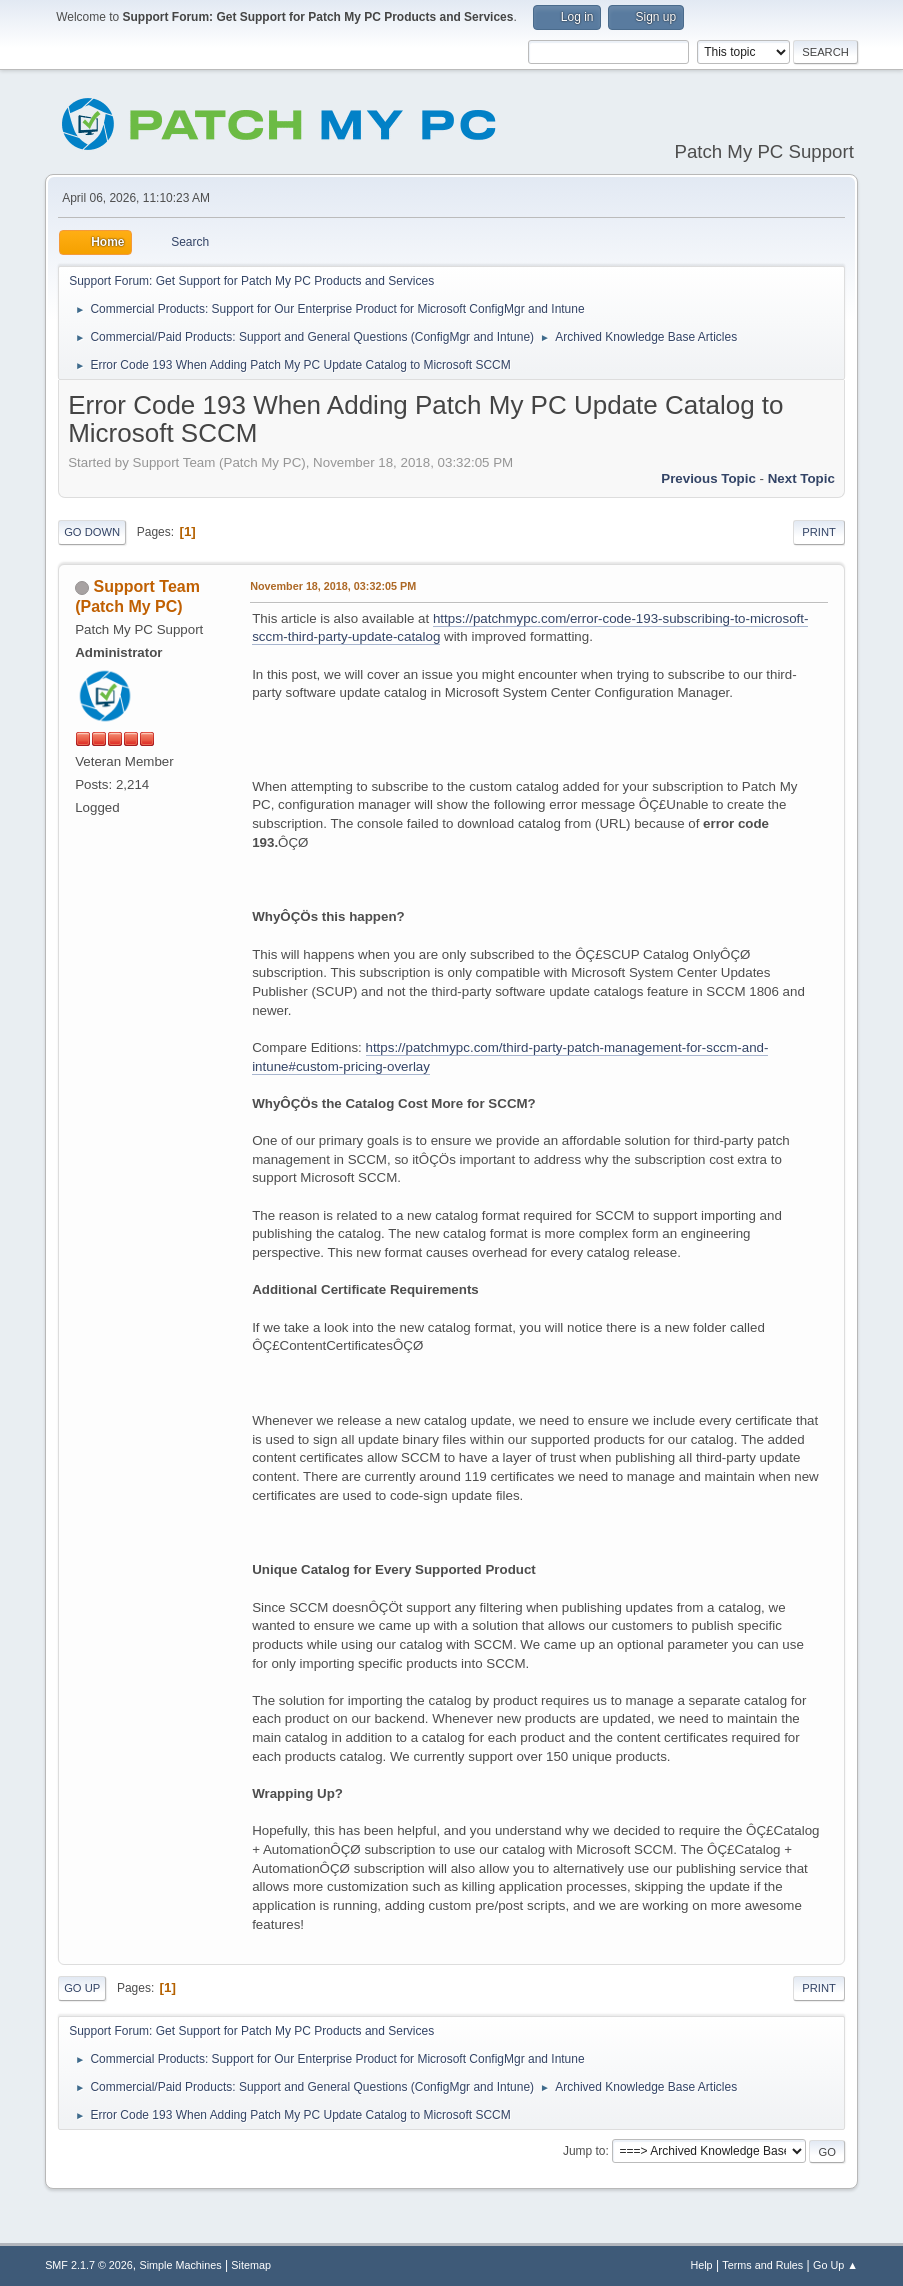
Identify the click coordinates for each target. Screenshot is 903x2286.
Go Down (92, 532)
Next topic (801, 478)
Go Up (82, 1988)
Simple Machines (180, 2265)
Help (701, 2265)
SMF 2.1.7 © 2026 (89, 2265)
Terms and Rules (762, 2265)
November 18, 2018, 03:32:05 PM (333, 586)
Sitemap (251, 2265)
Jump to (584, 2151)
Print (819, 532)
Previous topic (708, 478)
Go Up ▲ (835, 2265)
